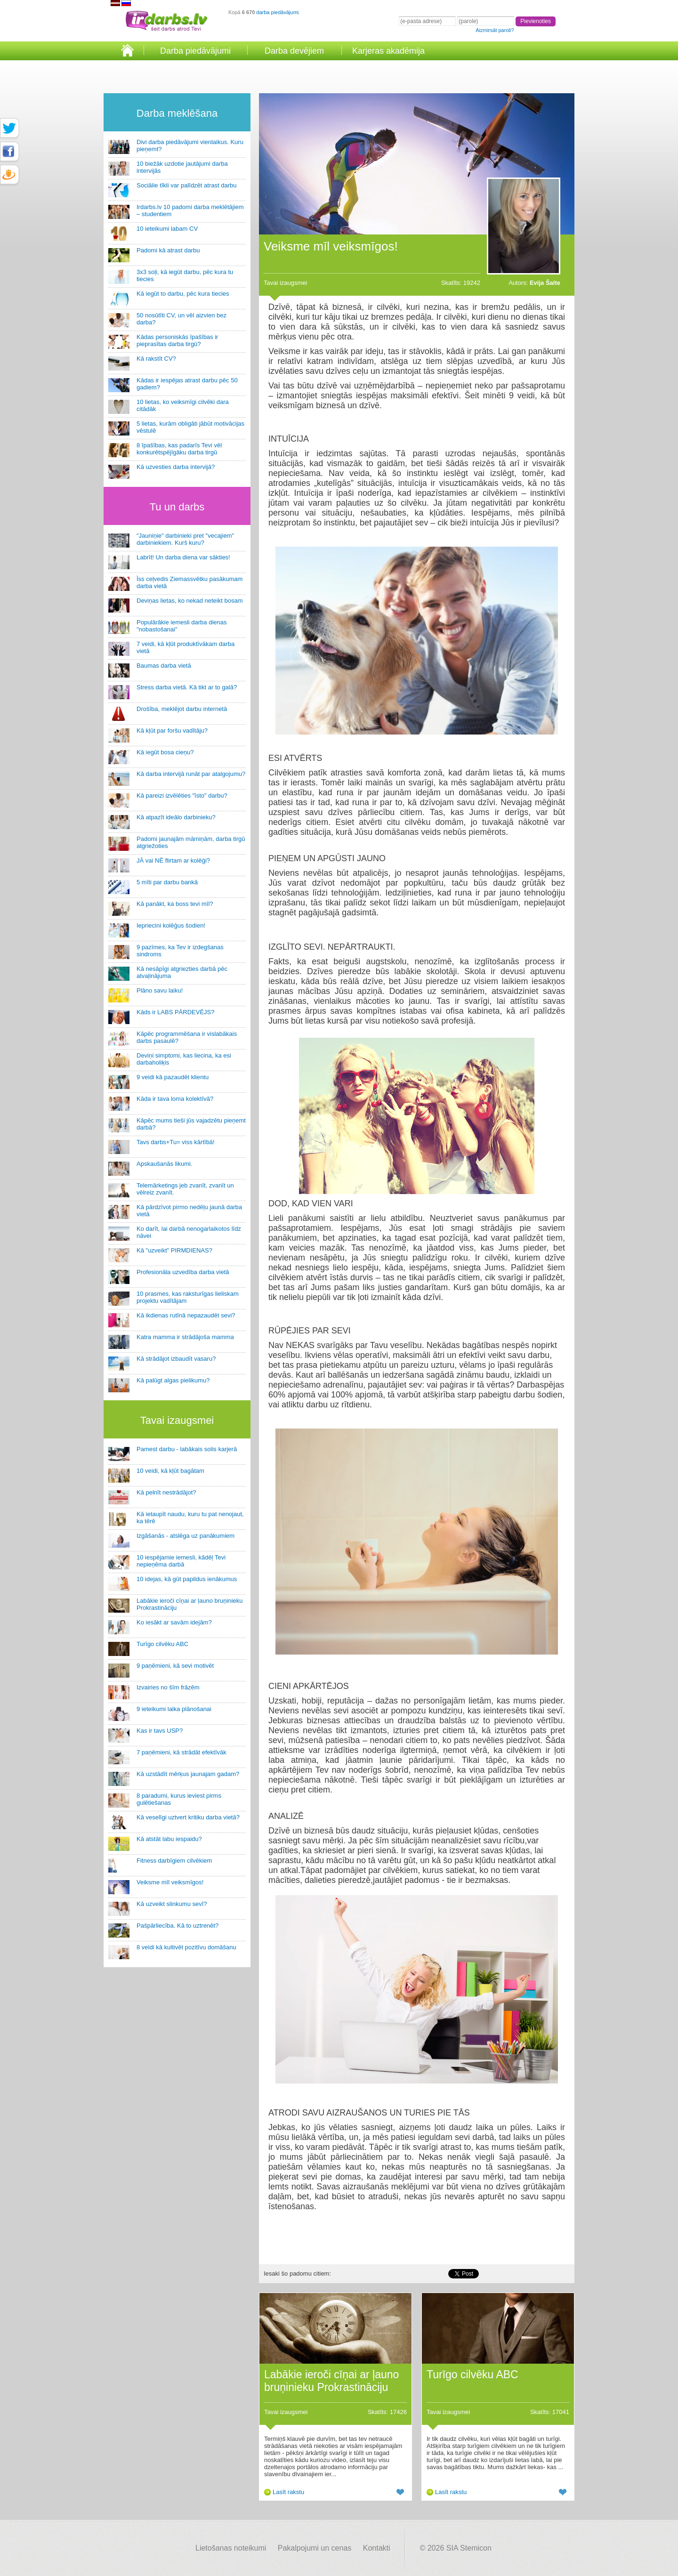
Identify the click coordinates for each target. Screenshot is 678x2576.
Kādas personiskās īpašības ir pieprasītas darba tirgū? (177, 340)
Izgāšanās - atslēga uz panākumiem (185, 1535)
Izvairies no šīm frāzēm (168, 1687)
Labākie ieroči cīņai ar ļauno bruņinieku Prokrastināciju (331, 2380)
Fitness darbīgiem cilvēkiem (174, 1860)
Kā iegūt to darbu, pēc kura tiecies (183, 293)
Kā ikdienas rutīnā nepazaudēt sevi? (186, 1315)
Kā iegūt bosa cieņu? (165, 752)
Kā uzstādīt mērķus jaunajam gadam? (188, 1773)
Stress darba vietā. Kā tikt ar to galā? (187, 687)
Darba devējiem (294, 51)
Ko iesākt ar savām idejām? (174, 1622)
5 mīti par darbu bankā (167, 882)
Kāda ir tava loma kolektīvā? (175, 1098)
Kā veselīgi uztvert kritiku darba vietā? (188, 1817)
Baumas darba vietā (164, 665)
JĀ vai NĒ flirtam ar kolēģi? (173, 860)
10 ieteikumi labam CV (167, 228)
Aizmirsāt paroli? (495, 30)
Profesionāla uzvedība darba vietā (183, 1272)
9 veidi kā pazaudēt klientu (173, 1077)
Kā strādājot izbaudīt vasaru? (176, 1358)
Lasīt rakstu (288, 2491)
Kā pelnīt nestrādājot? (166, 1492)
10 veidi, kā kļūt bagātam (170, 1470)
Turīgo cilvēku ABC (162, 1643)
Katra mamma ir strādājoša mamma (185, 1336)
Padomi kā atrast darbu (168, 250)
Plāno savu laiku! (160, 990)
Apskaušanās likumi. (165, 1163)
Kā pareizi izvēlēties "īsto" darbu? (182, 795)
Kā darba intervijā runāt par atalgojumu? (191, 773)
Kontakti (376, 2548)
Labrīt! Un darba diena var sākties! (183, 557)
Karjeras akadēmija (388, 51)
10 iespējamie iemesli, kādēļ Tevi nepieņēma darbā (181, 1561)
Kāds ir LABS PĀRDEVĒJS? (175, 1012)
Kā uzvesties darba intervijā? (176, 466)
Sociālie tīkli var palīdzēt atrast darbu (186, 185)
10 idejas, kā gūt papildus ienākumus (187, 1579)
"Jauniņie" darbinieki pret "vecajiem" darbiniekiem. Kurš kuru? (185, 539)
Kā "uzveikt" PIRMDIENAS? (174, 1250)
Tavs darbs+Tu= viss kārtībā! (176, 1142)
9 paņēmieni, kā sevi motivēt (175, 1665)
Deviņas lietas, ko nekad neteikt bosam (189, 600)
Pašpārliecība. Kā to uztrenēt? (177, 1925)
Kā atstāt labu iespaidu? (169, 1838)
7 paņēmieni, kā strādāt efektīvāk (181, 1752)
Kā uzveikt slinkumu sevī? (172, 1903)
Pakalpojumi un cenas (315, 2548)
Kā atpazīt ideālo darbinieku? (176, 817)
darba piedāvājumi (277, 12)
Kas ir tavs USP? (160, 1730)
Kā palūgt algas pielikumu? (173, 1380)
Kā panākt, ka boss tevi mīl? (175, 903)
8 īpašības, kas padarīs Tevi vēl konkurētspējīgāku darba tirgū (179, 449)
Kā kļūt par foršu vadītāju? (172, 730)
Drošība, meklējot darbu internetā (182, 708)
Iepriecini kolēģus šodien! (171, 925)
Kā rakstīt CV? (156, 358)
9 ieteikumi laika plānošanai (174, 1708)
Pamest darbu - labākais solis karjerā (187, 1449)
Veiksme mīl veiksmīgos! (170, 1882)
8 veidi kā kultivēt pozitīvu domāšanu (186, 1947)
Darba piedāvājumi (195, 51)
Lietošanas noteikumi (230, 2548)
